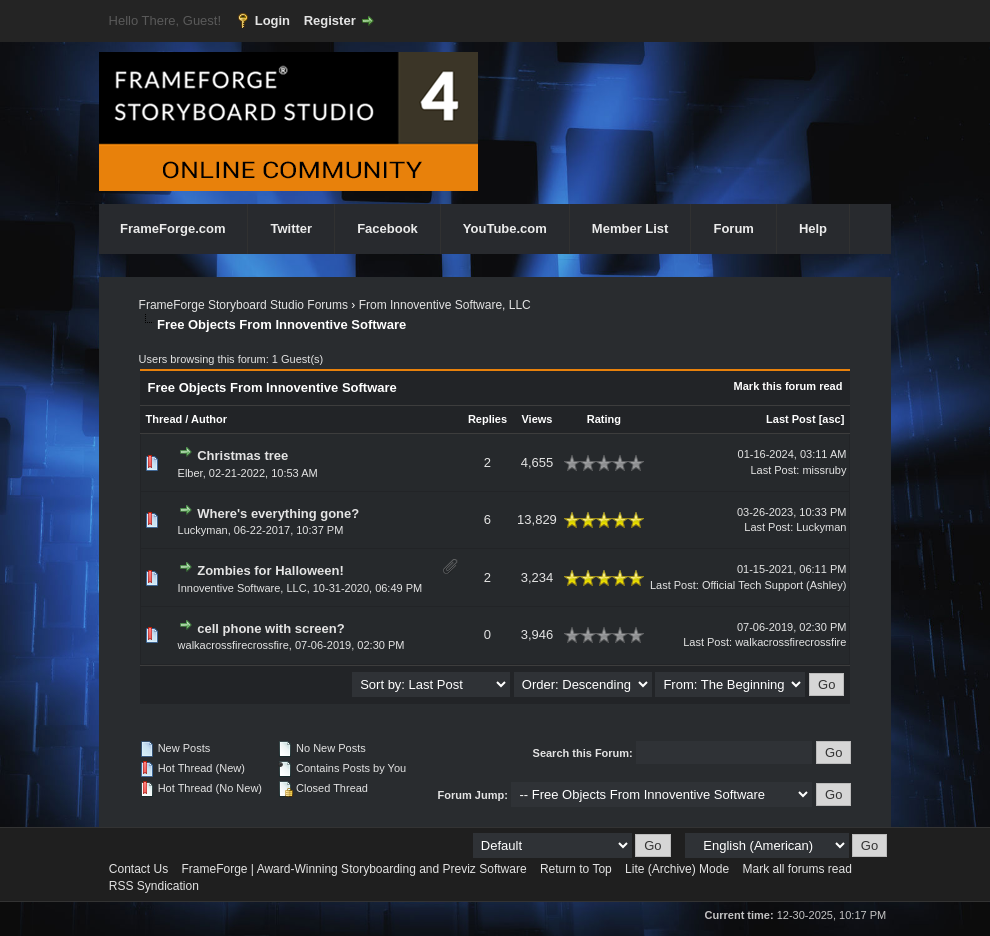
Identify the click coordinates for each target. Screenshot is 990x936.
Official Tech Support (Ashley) (774, 585)
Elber (190, 473)
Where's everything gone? (278, 513)
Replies (487, 419)
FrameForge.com (172, 228)
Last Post (791, 419)
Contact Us (138, 869)
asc (831, 419)
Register (330, 20)
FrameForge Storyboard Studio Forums (243, 305)
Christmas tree (242, 455)
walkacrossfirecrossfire (233, 645)
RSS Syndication (154, 886)
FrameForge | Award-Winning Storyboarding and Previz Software (354, 869)
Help (813, 228)
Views (536, 419)
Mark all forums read (796, 869)
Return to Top (576, 869)
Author (209, 419)
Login (272, 20)
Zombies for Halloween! (270, 570)
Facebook (387, 228)
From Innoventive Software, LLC (445, 305)
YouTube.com (505, 228)
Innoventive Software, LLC (242, 588)
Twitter (291, 228)
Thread (164, 419)
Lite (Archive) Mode (677, 869)
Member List (630, 228)
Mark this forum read (788, 386)
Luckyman (203, 530)
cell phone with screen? (270, 628)
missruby (824, 470)
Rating (604, 419)
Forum (733, 228)
